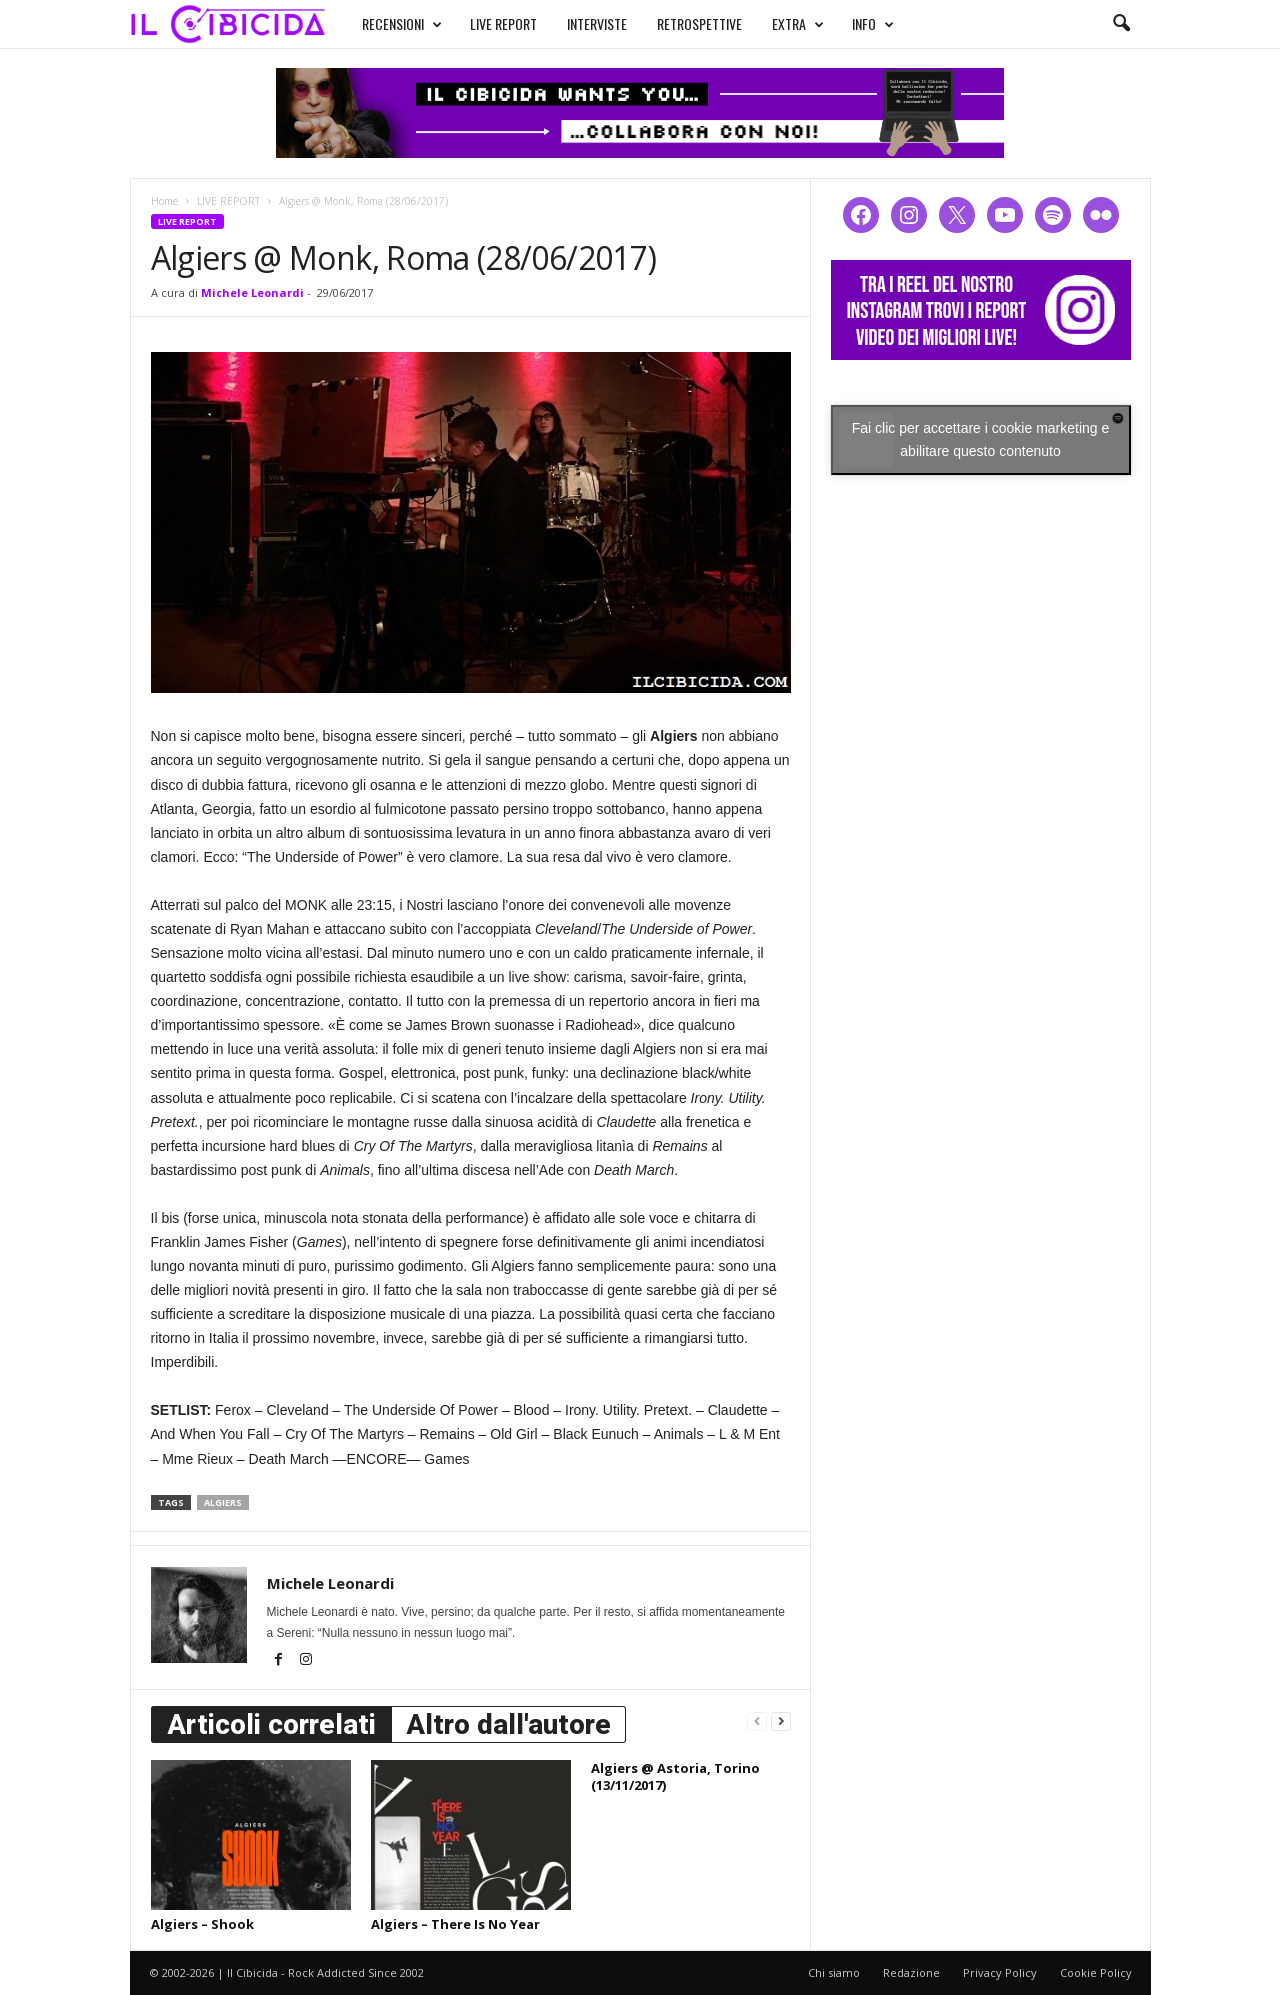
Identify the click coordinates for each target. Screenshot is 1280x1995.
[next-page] (781, 1720)
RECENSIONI (402, 24)
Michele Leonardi (252, 292)
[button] (1121, 24)
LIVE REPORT (503, 23)
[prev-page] (757, 1720)
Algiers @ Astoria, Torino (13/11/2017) (675, 1776)
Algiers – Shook (202, 1924)
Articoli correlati (271, 1724)
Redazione (911, 1972)
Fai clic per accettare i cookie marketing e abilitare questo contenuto (981, 439)
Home (164, 201)
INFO (873, 24)
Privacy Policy (1000, 1972)
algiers (223, 1502)
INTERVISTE (597, 23)
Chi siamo (834, 1972)
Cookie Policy (1096, 1972)
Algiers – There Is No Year (455, 1924)
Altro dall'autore (508, 1724)
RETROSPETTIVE (699, 23)
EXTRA (798, 24)
